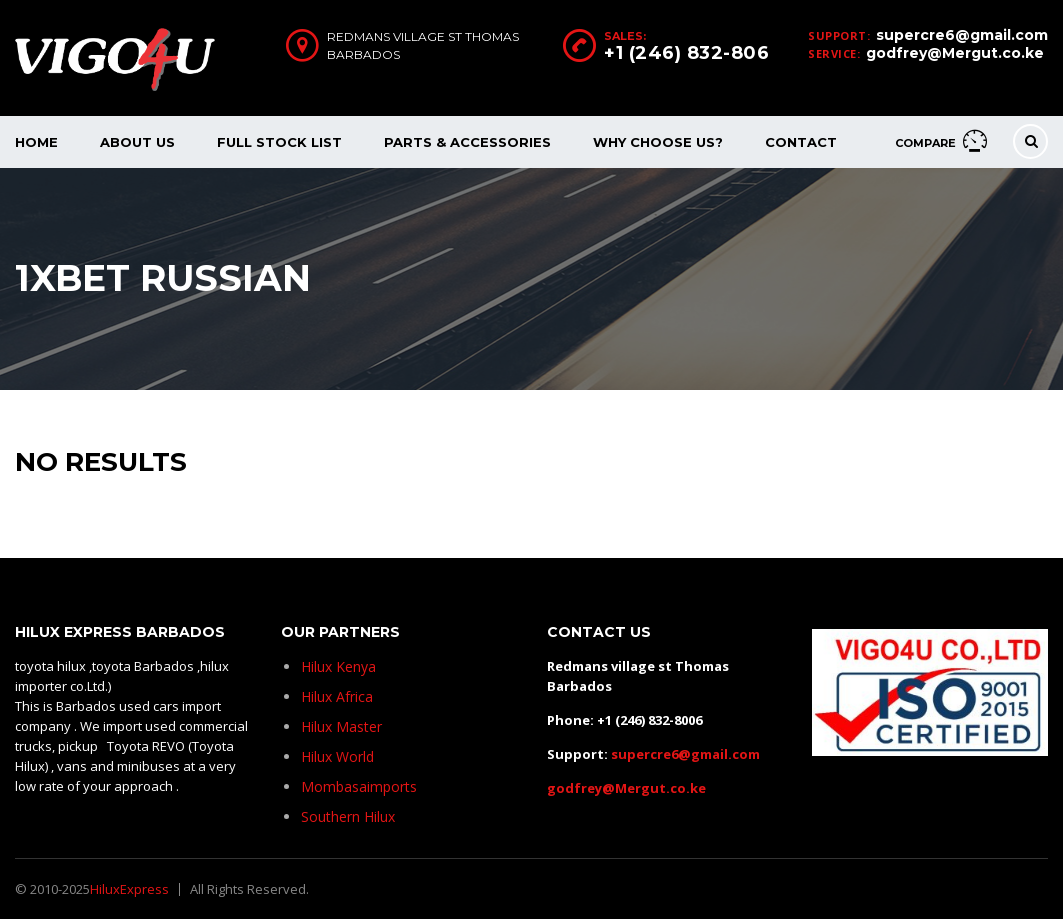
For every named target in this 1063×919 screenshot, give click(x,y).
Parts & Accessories (467, 142)
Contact (801, 142)
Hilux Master (341, 726)
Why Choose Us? (658, 142)
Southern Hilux (348, 816)
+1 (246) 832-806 (686, 53)
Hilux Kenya (338, 666)
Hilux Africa (337, 696)
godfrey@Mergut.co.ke (955, 53)
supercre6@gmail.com (962, 35)
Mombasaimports (359, 786)
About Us (137, 142)
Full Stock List (279, 142)
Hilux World (337, 756)
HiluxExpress (129, 889)
